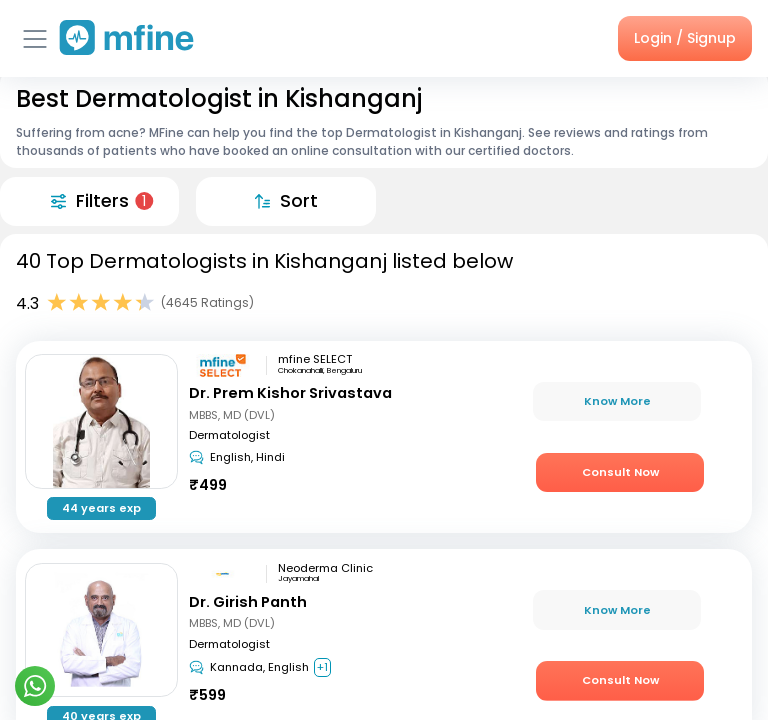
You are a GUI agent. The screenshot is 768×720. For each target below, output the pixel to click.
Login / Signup (685, 38)
